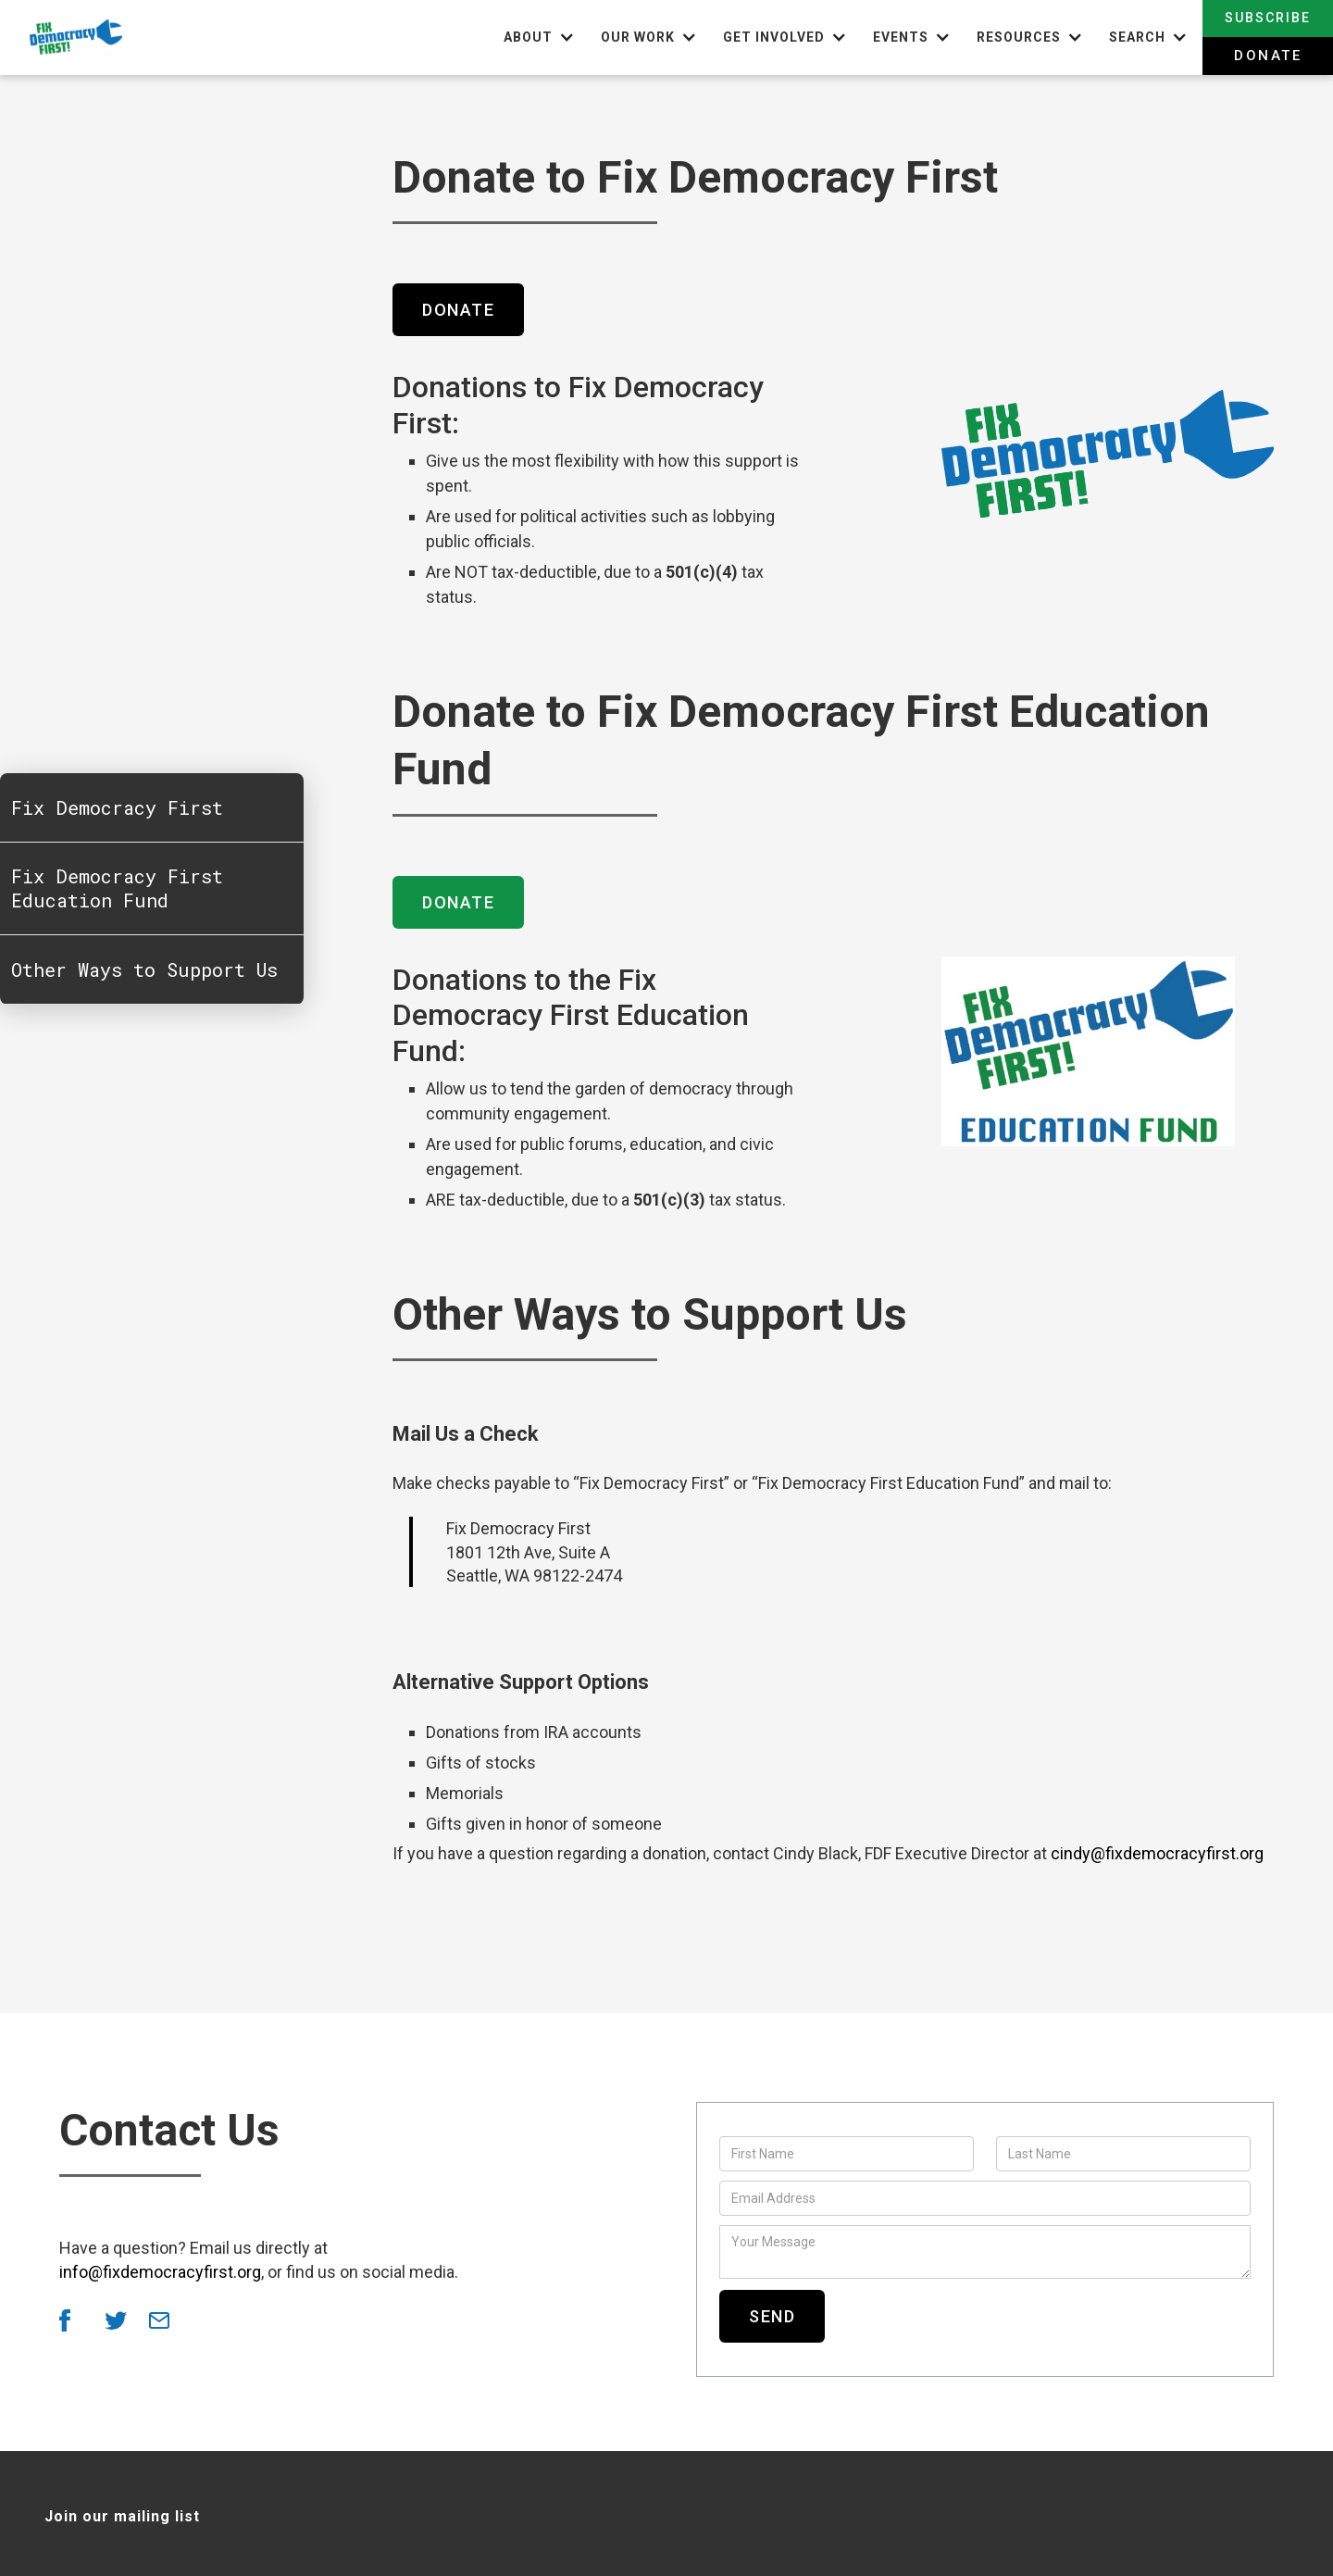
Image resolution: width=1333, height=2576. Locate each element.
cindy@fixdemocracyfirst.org (1157, 1853)
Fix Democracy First (117, 807)
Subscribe (1268, 17)
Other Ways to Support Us (145, 970)
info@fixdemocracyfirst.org (160, 2272)
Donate (1268, 55)
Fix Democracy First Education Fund (117, 889)
